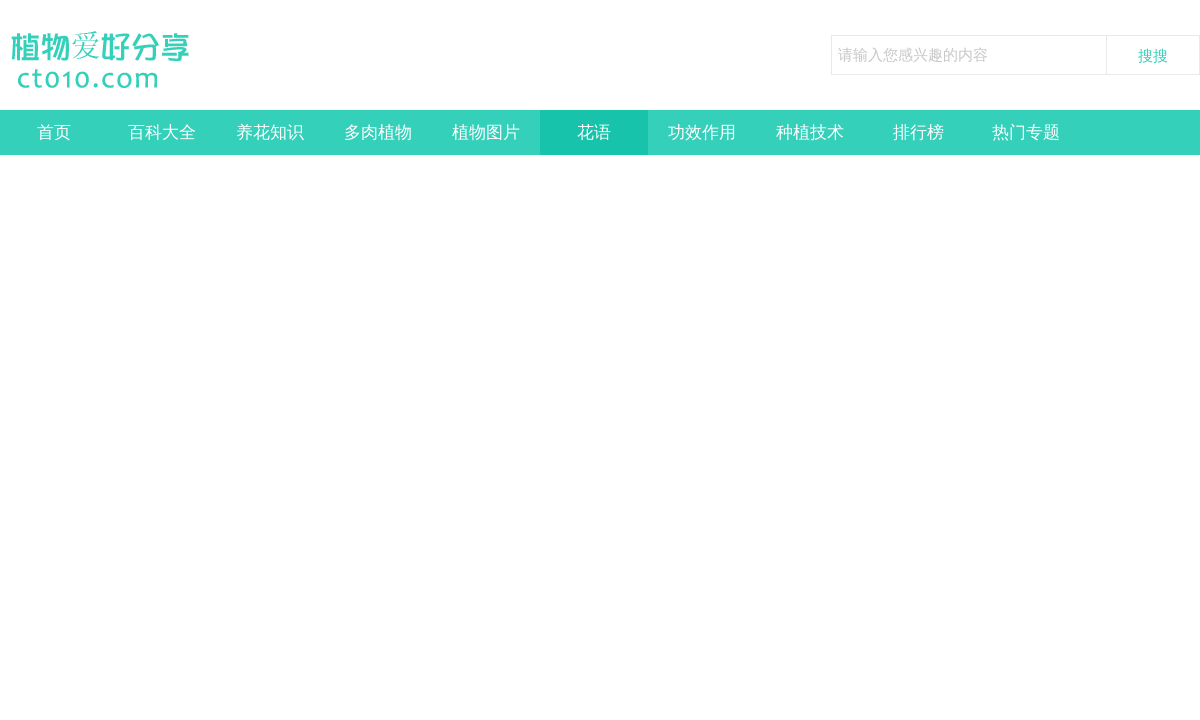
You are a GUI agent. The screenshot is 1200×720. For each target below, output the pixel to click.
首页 (54, 132)
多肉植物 (378, 132)
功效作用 (702, 132)
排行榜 (918, 132)
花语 (594, 132)
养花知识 (270, 132)
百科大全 (162, 132)
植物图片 (486, 132)
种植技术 (810, 132)
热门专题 (1026, 132)
